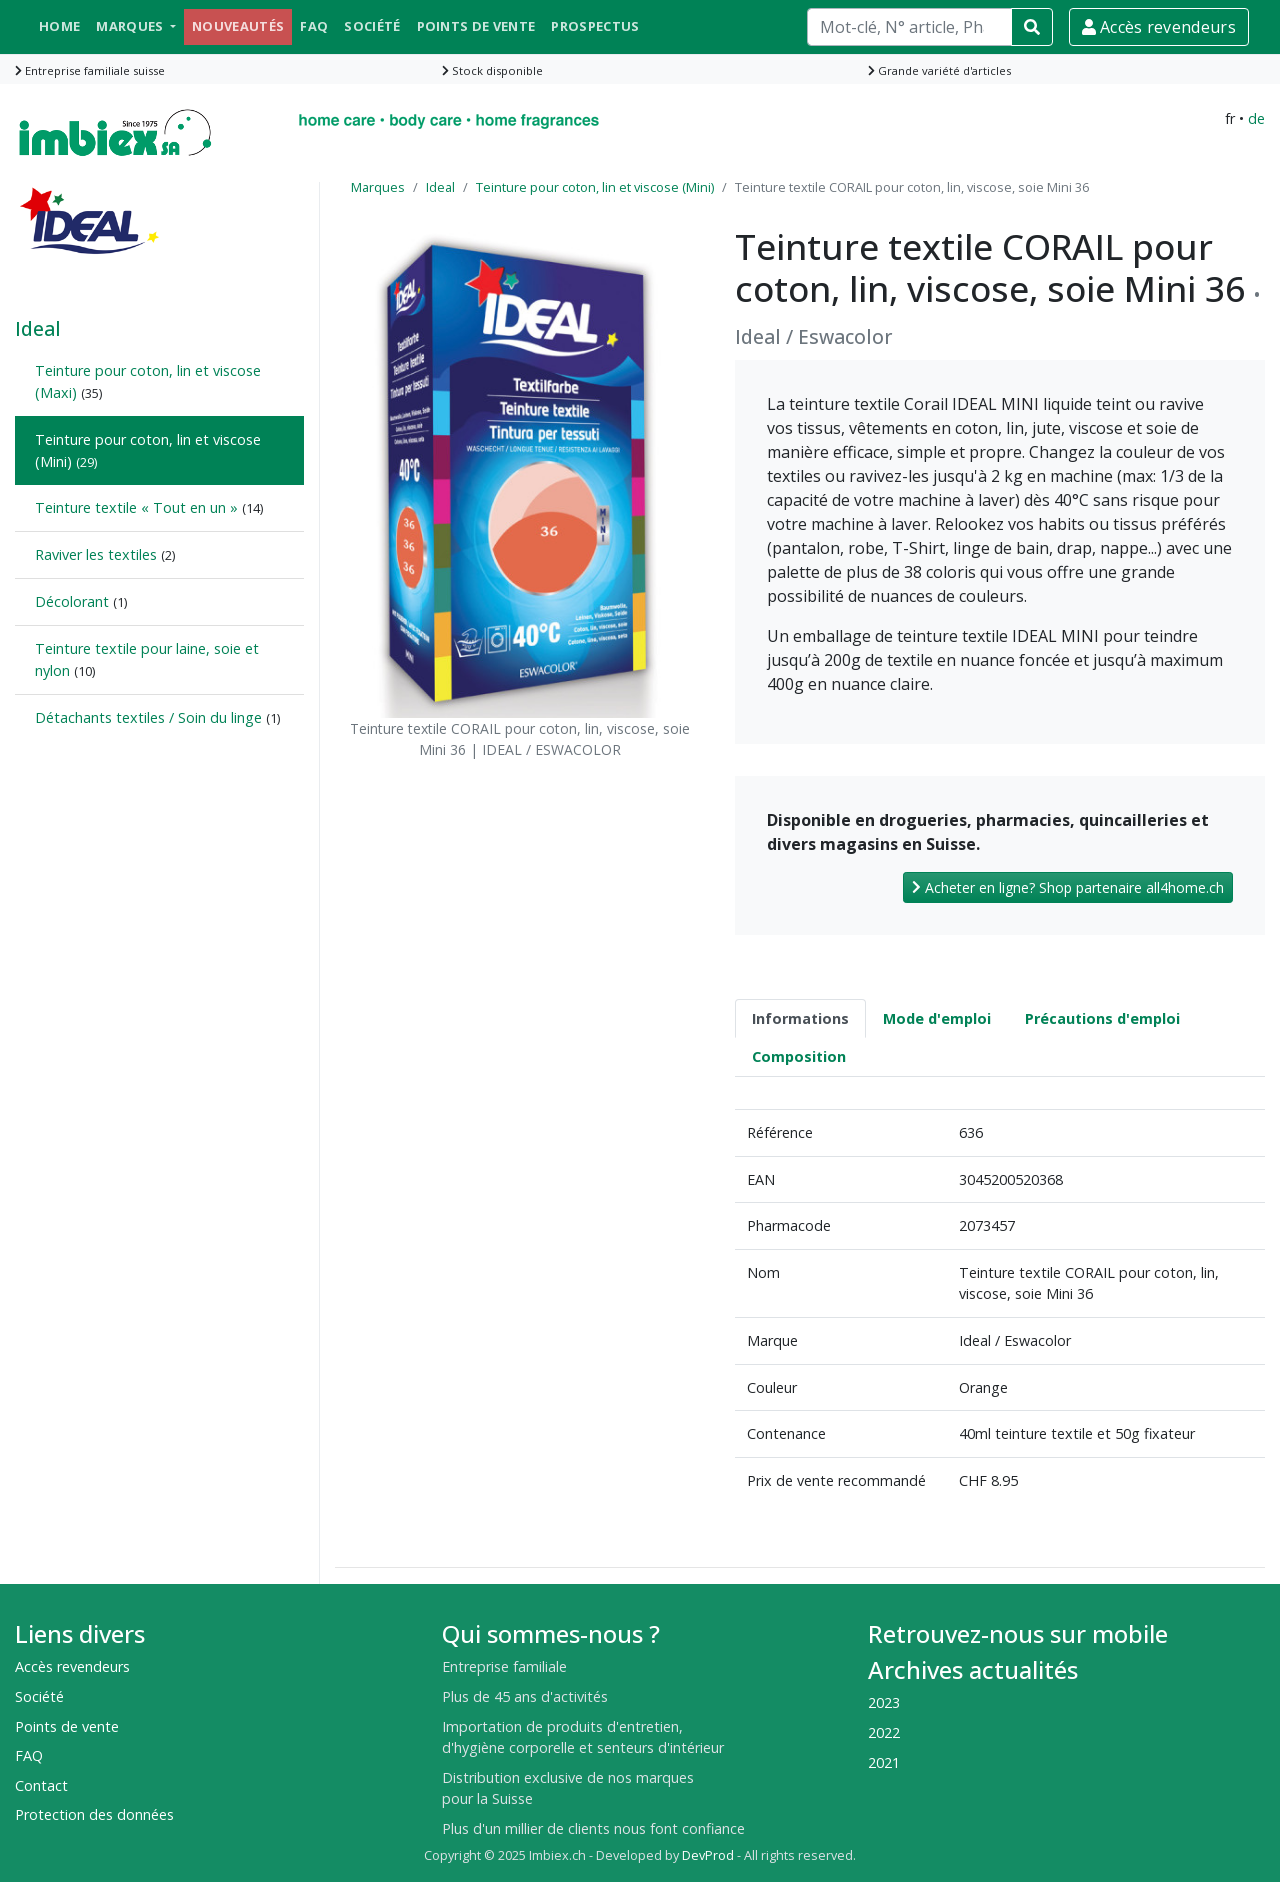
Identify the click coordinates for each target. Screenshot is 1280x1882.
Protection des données (94, 1814)
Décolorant (72, 601)
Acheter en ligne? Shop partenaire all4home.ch (1068, 887)
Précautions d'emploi (1102, 1018)
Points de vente (476, 26)
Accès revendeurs (1159, 27)
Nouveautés (238, 26)
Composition (799, 1056)
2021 (884, 1762)
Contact (41, 1785)
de (1256, 118)
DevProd (708, 1855)
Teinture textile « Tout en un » (136, 507)
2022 (884, 1732)
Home (59, 26)
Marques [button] (131, 26)
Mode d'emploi (937, 1018)
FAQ (314, 26)
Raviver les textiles (96, 554)
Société (372, 26)
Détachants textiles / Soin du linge (148, 717)
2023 (884, 1702)
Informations (800, 1018)
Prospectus (595, 26)
